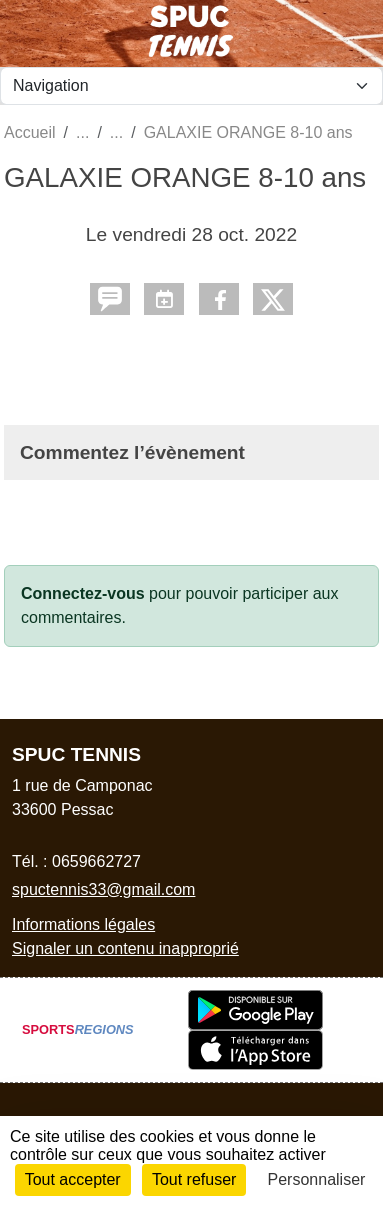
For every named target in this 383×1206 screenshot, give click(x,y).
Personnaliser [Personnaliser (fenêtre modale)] (317, 1179)
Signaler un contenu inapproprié (125, 948)
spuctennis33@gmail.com (103, 889)
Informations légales (83, 924)
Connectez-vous (83, 593)
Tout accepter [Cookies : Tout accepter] (73, 1179)
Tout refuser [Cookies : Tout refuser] (194, 1179)
